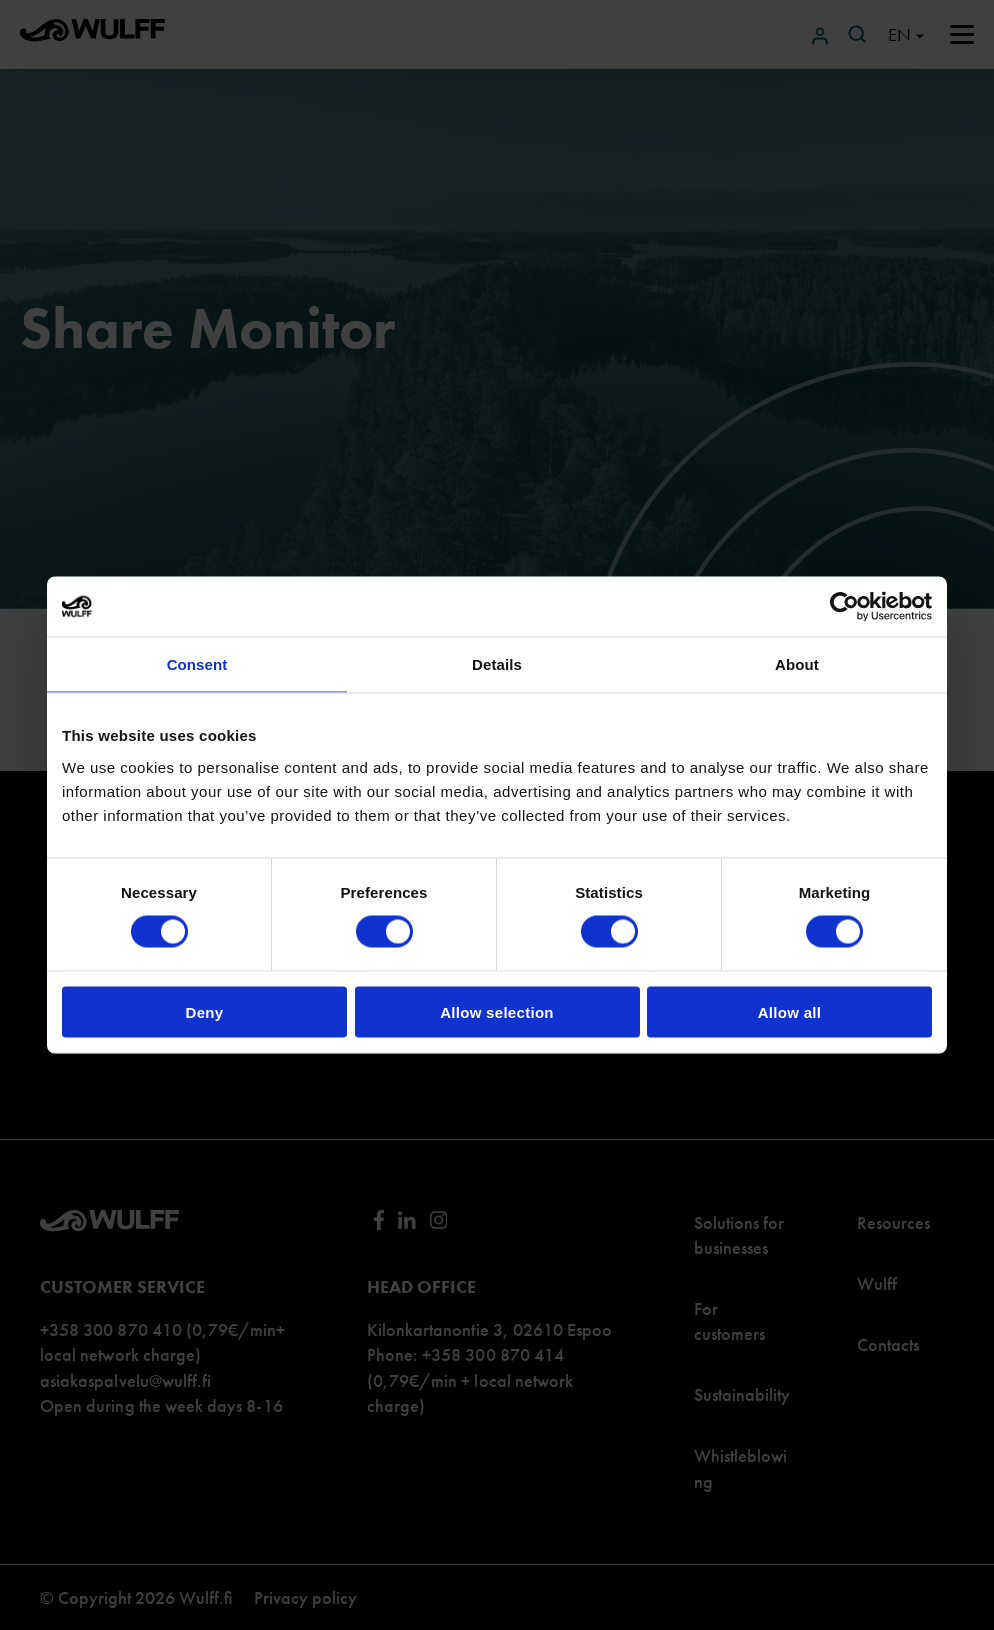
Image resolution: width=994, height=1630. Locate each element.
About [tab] (797, 664)
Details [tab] (497, 664)
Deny (205, 1011)
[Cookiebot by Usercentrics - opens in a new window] (844, 607)
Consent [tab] (197, 664)
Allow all (790, 1011)
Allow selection (497, 1011)
